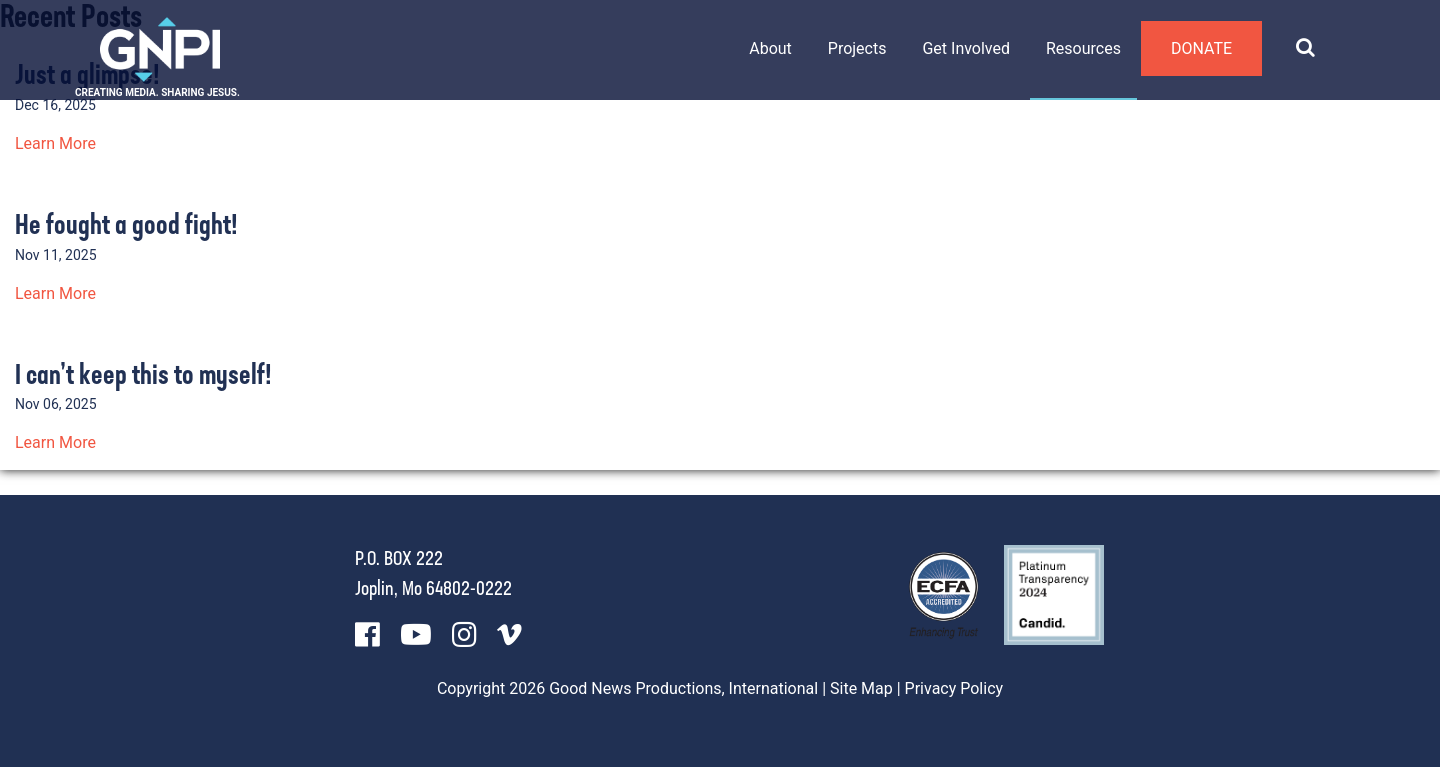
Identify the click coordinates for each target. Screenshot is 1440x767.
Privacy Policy (954, 688)
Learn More (55, 143)
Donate (1201, 48)
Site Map (861, 688)
